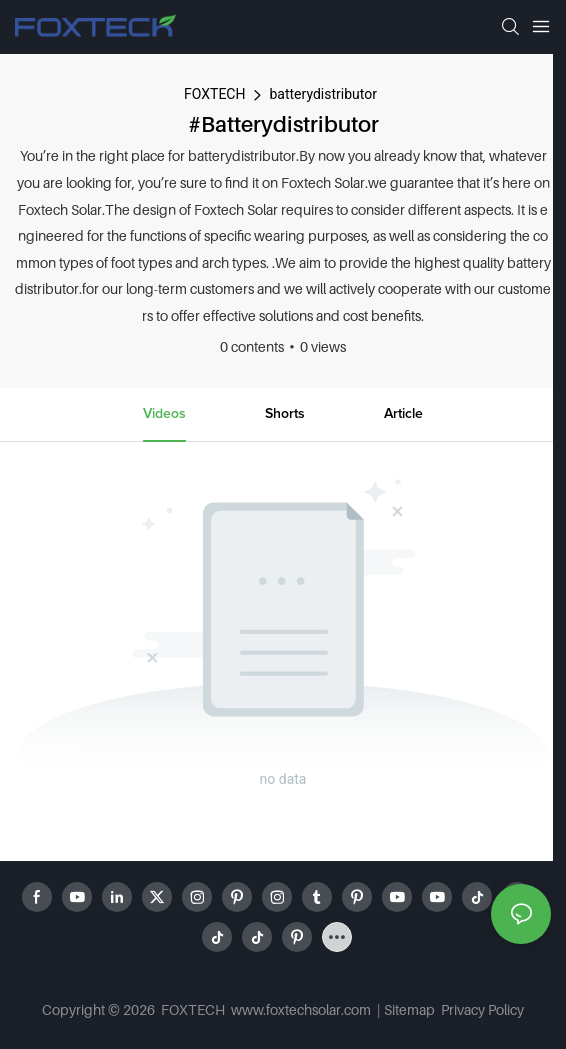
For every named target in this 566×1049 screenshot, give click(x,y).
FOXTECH (214, 94)
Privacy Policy (482, 1009)
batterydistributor (322, 94)
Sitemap (411, 1009)
